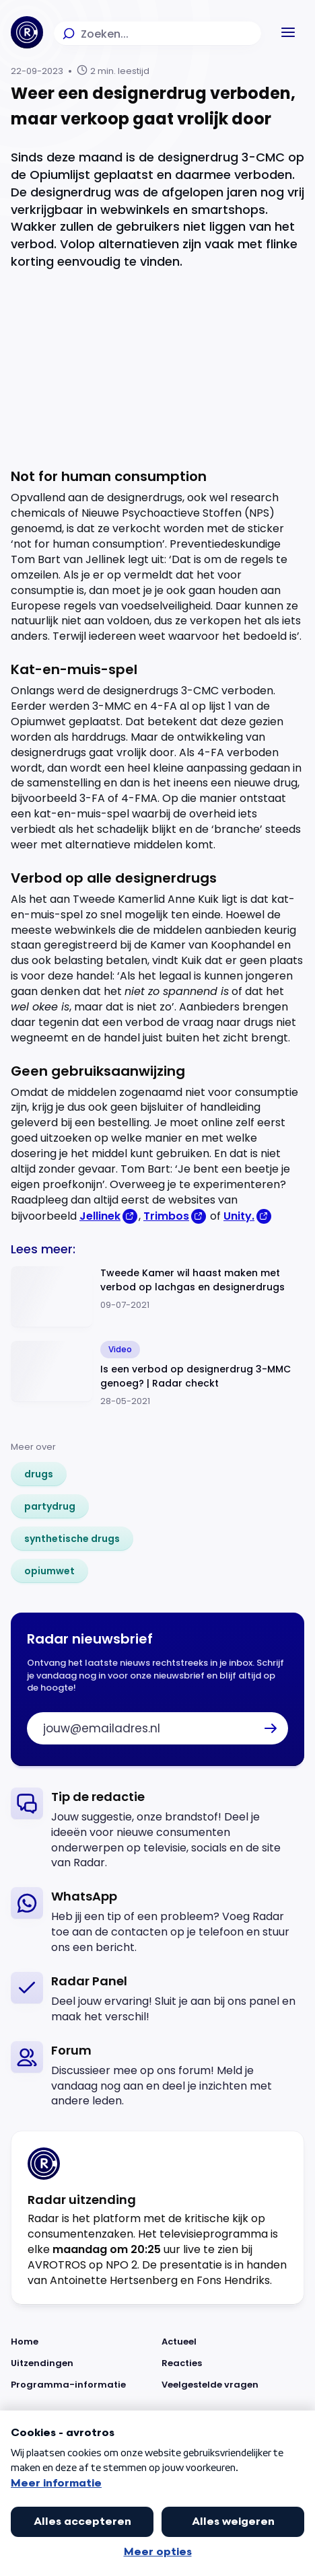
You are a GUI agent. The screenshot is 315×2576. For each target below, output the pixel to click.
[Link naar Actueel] (233, 2342)
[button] (288, 32)
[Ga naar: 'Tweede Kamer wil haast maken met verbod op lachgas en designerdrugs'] (157, 1296)
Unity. (238, 1216)
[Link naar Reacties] (233, 2363)
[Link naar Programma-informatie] (82, 2385)
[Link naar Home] (82, 2342)
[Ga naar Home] (27, 32)
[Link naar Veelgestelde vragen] (233, 2385)
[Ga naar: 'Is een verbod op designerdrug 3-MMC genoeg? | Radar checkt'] (157, 1374)
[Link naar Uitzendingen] (82, 2363)
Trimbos (166, 1216)
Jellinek (99, 1216)
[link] (39, 1474)
